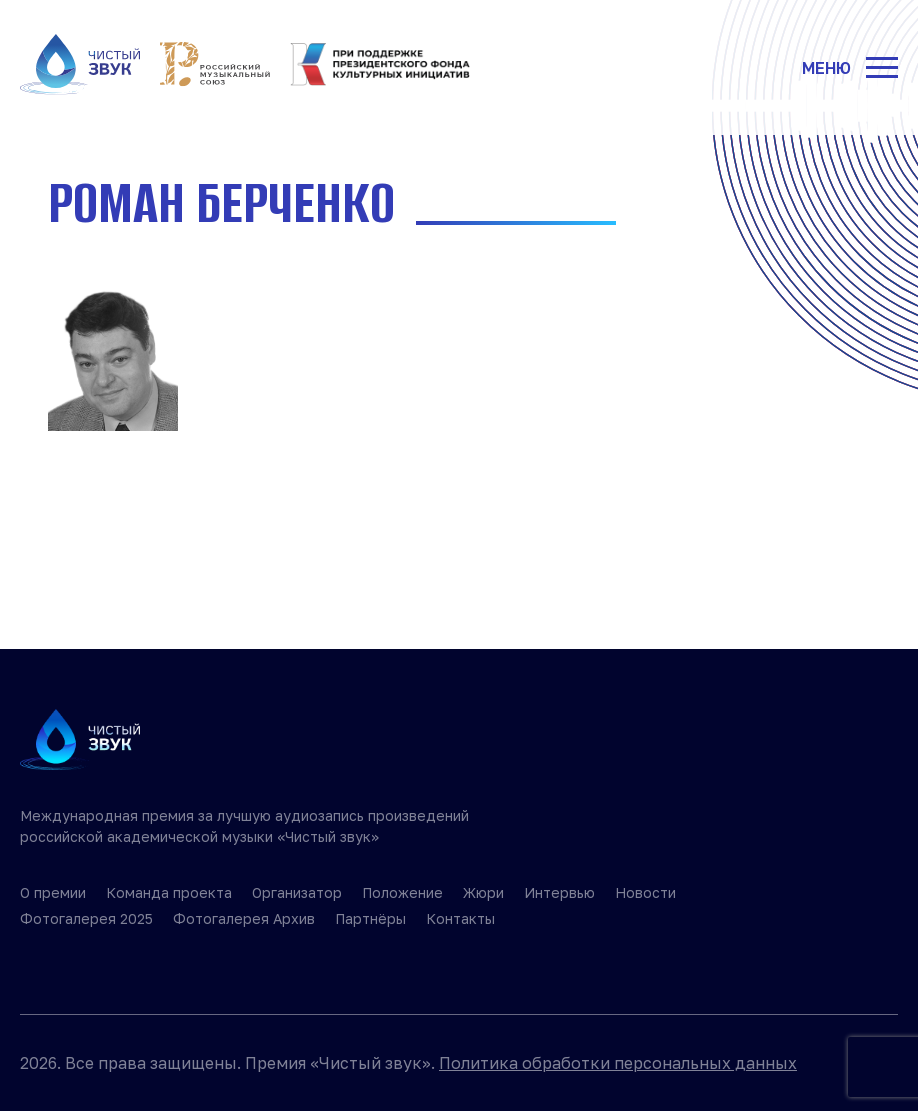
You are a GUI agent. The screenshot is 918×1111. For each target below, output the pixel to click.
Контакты (460, 918)
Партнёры (370, 918)
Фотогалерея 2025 (86, 918)
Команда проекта (169, 892)
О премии (53, 892)
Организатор (297, 892)
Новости (645, 892)
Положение (402, 892)
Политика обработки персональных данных (618, 1063)
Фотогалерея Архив (244, 918)
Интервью (559, 892)
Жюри (483, 892)
